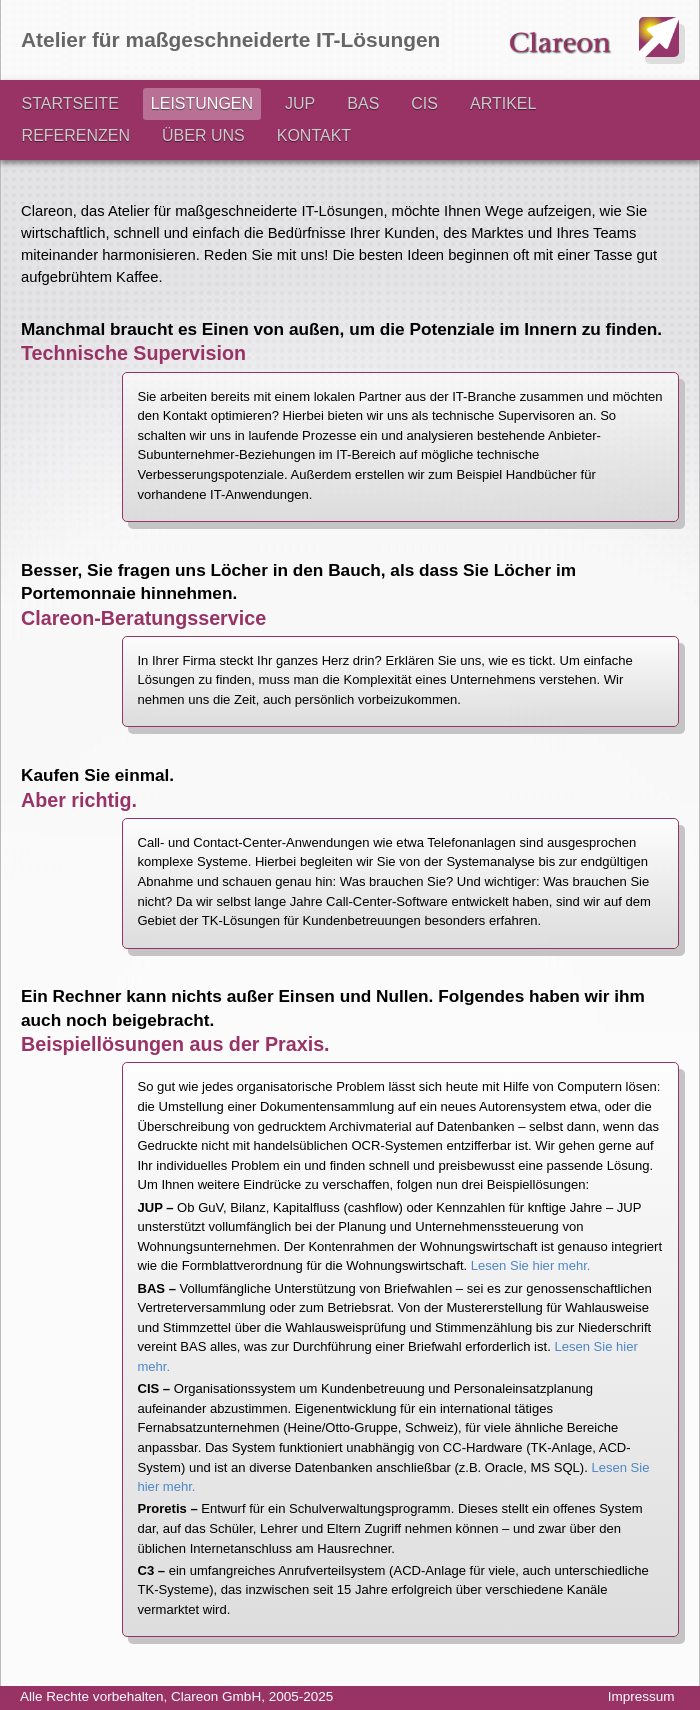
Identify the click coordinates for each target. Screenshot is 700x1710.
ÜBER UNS (203, 135)
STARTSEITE (70, 103)
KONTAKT (314, 135)
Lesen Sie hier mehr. (531, 1265)
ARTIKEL (503, 103)
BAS (363, 103)
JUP (300, 103)
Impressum (641, 1696)
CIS (424, 103)
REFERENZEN (76, 135)
